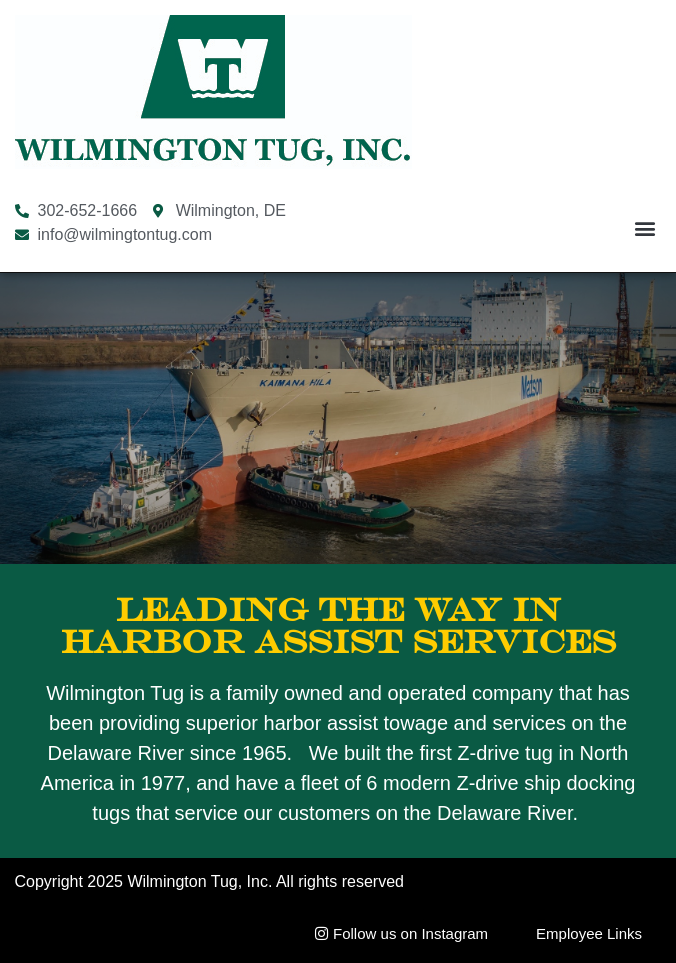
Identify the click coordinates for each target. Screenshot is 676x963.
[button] (644, 228)
